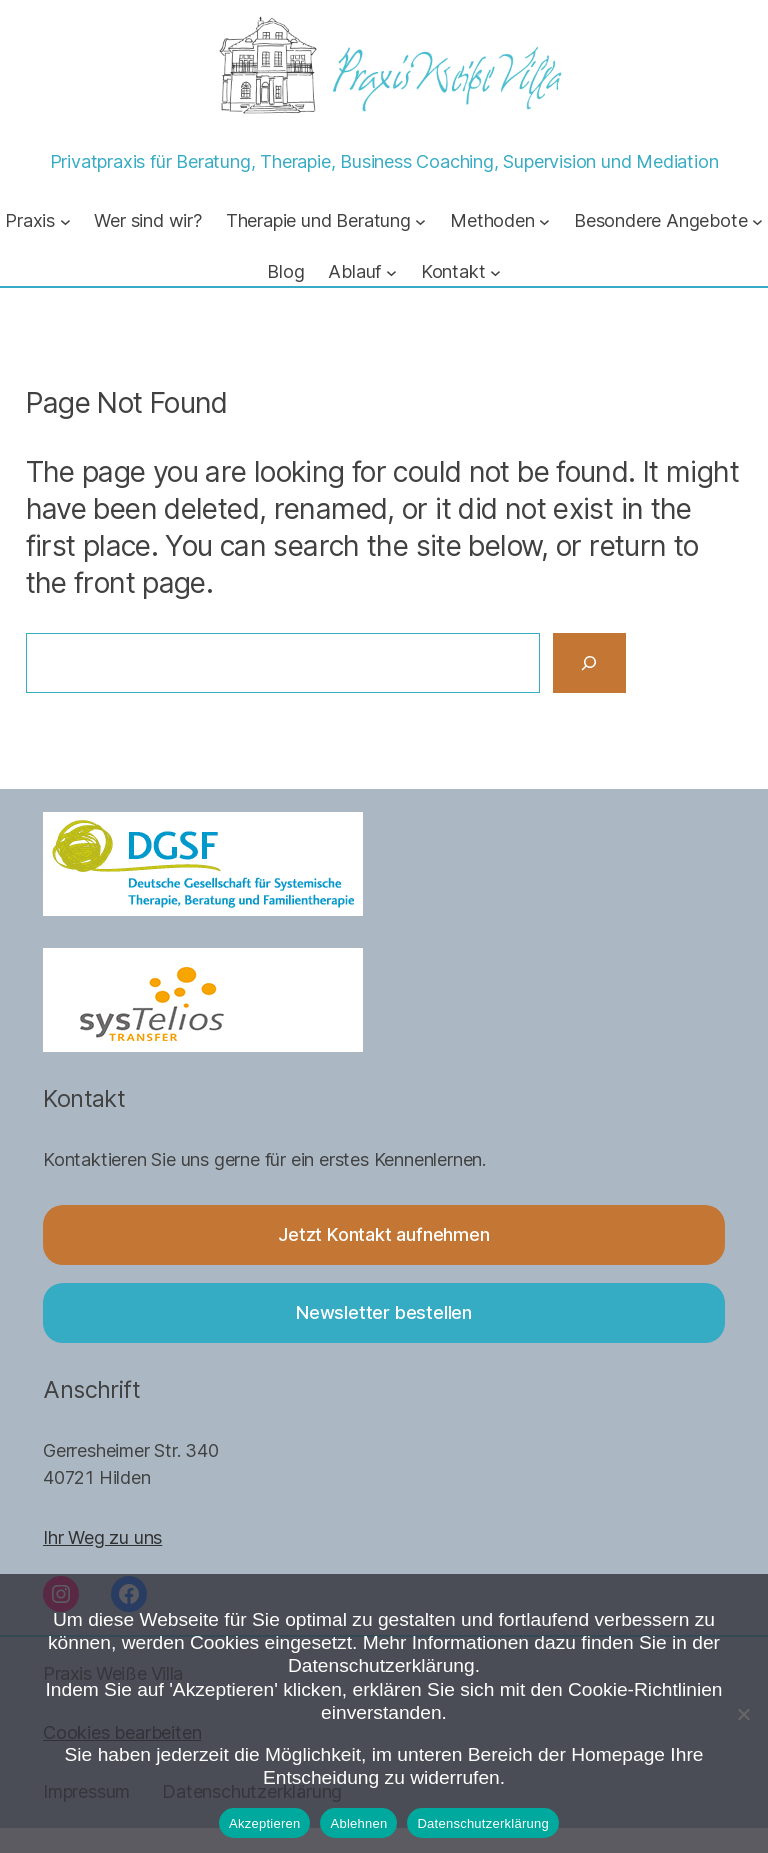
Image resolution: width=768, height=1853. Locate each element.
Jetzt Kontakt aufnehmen (383, 1234)
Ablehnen (358, 1823)
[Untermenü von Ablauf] (391, 272)
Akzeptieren (264, 1823)
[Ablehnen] (743, 1714)
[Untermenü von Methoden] (544, 220)
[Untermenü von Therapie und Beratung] (420, 220)
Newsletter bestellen (384, 1312)
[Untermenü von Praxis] (65, 220)
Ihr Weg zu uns (102, 1537)
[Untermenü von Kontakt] (495, 272)
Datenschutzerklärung (482, 1823)
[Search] (589, 663)
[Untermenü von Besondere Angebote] (757, 220)
